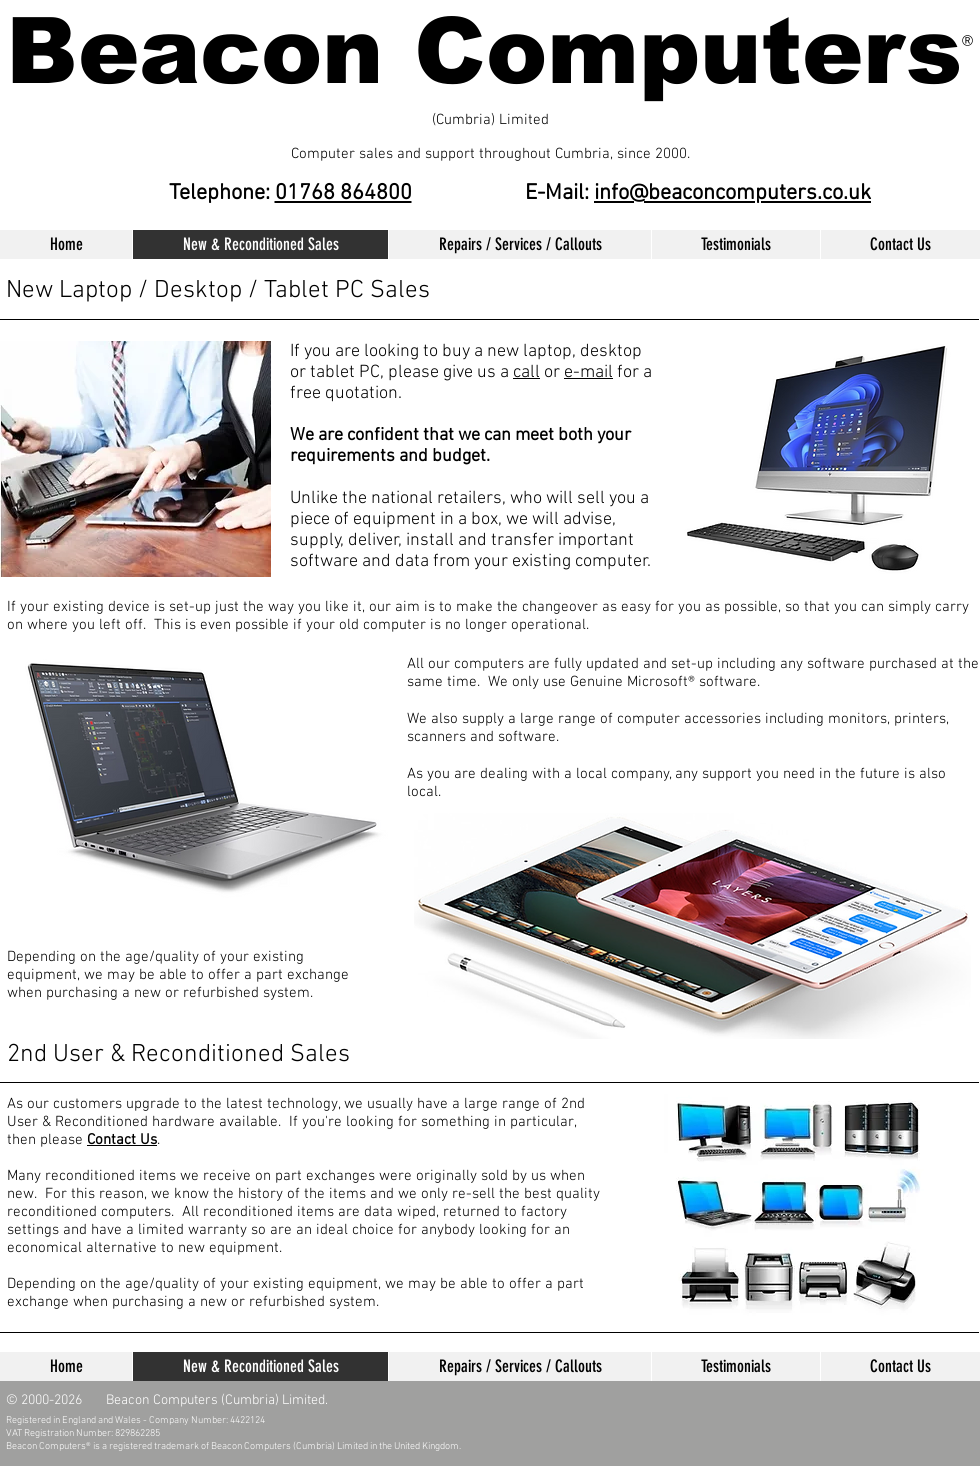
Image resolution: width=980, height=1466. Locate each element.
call (526, 372)
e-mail (588, 372)
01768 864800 (343, 193)
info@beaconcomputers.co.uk (732, 193)
